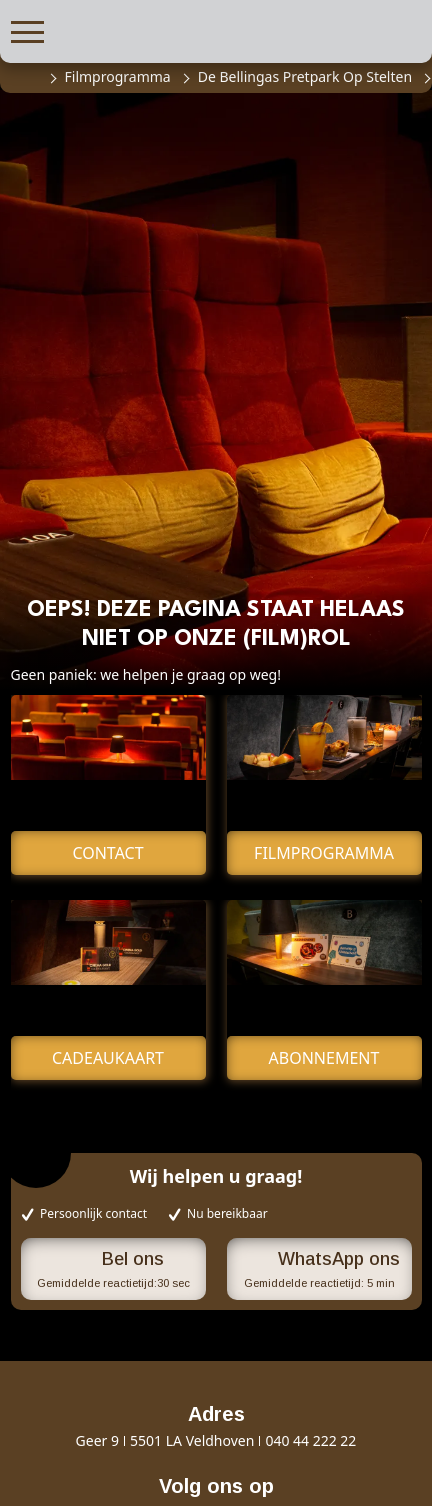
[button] (27, 29)
